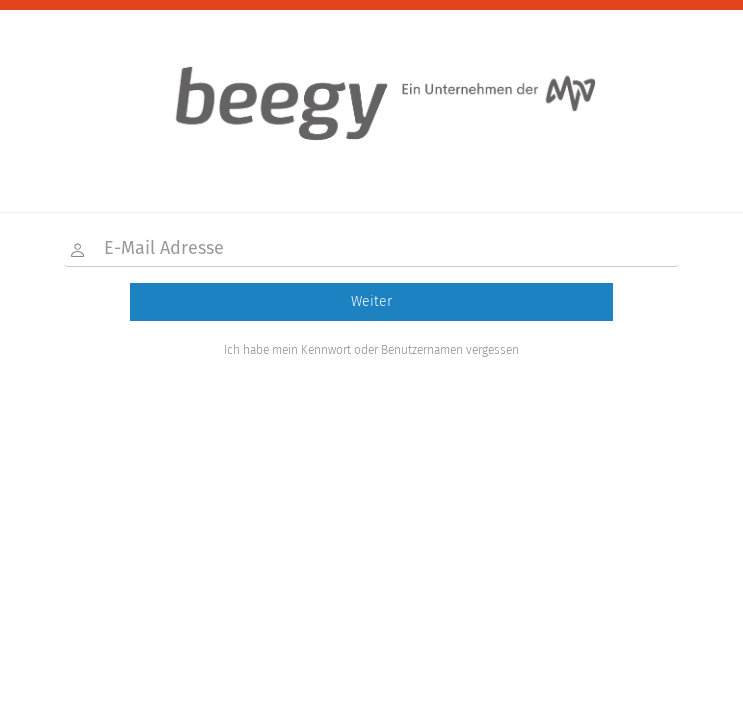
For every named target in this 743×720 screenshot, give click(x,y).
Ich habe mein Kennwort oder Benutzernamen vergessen (371, 350)
